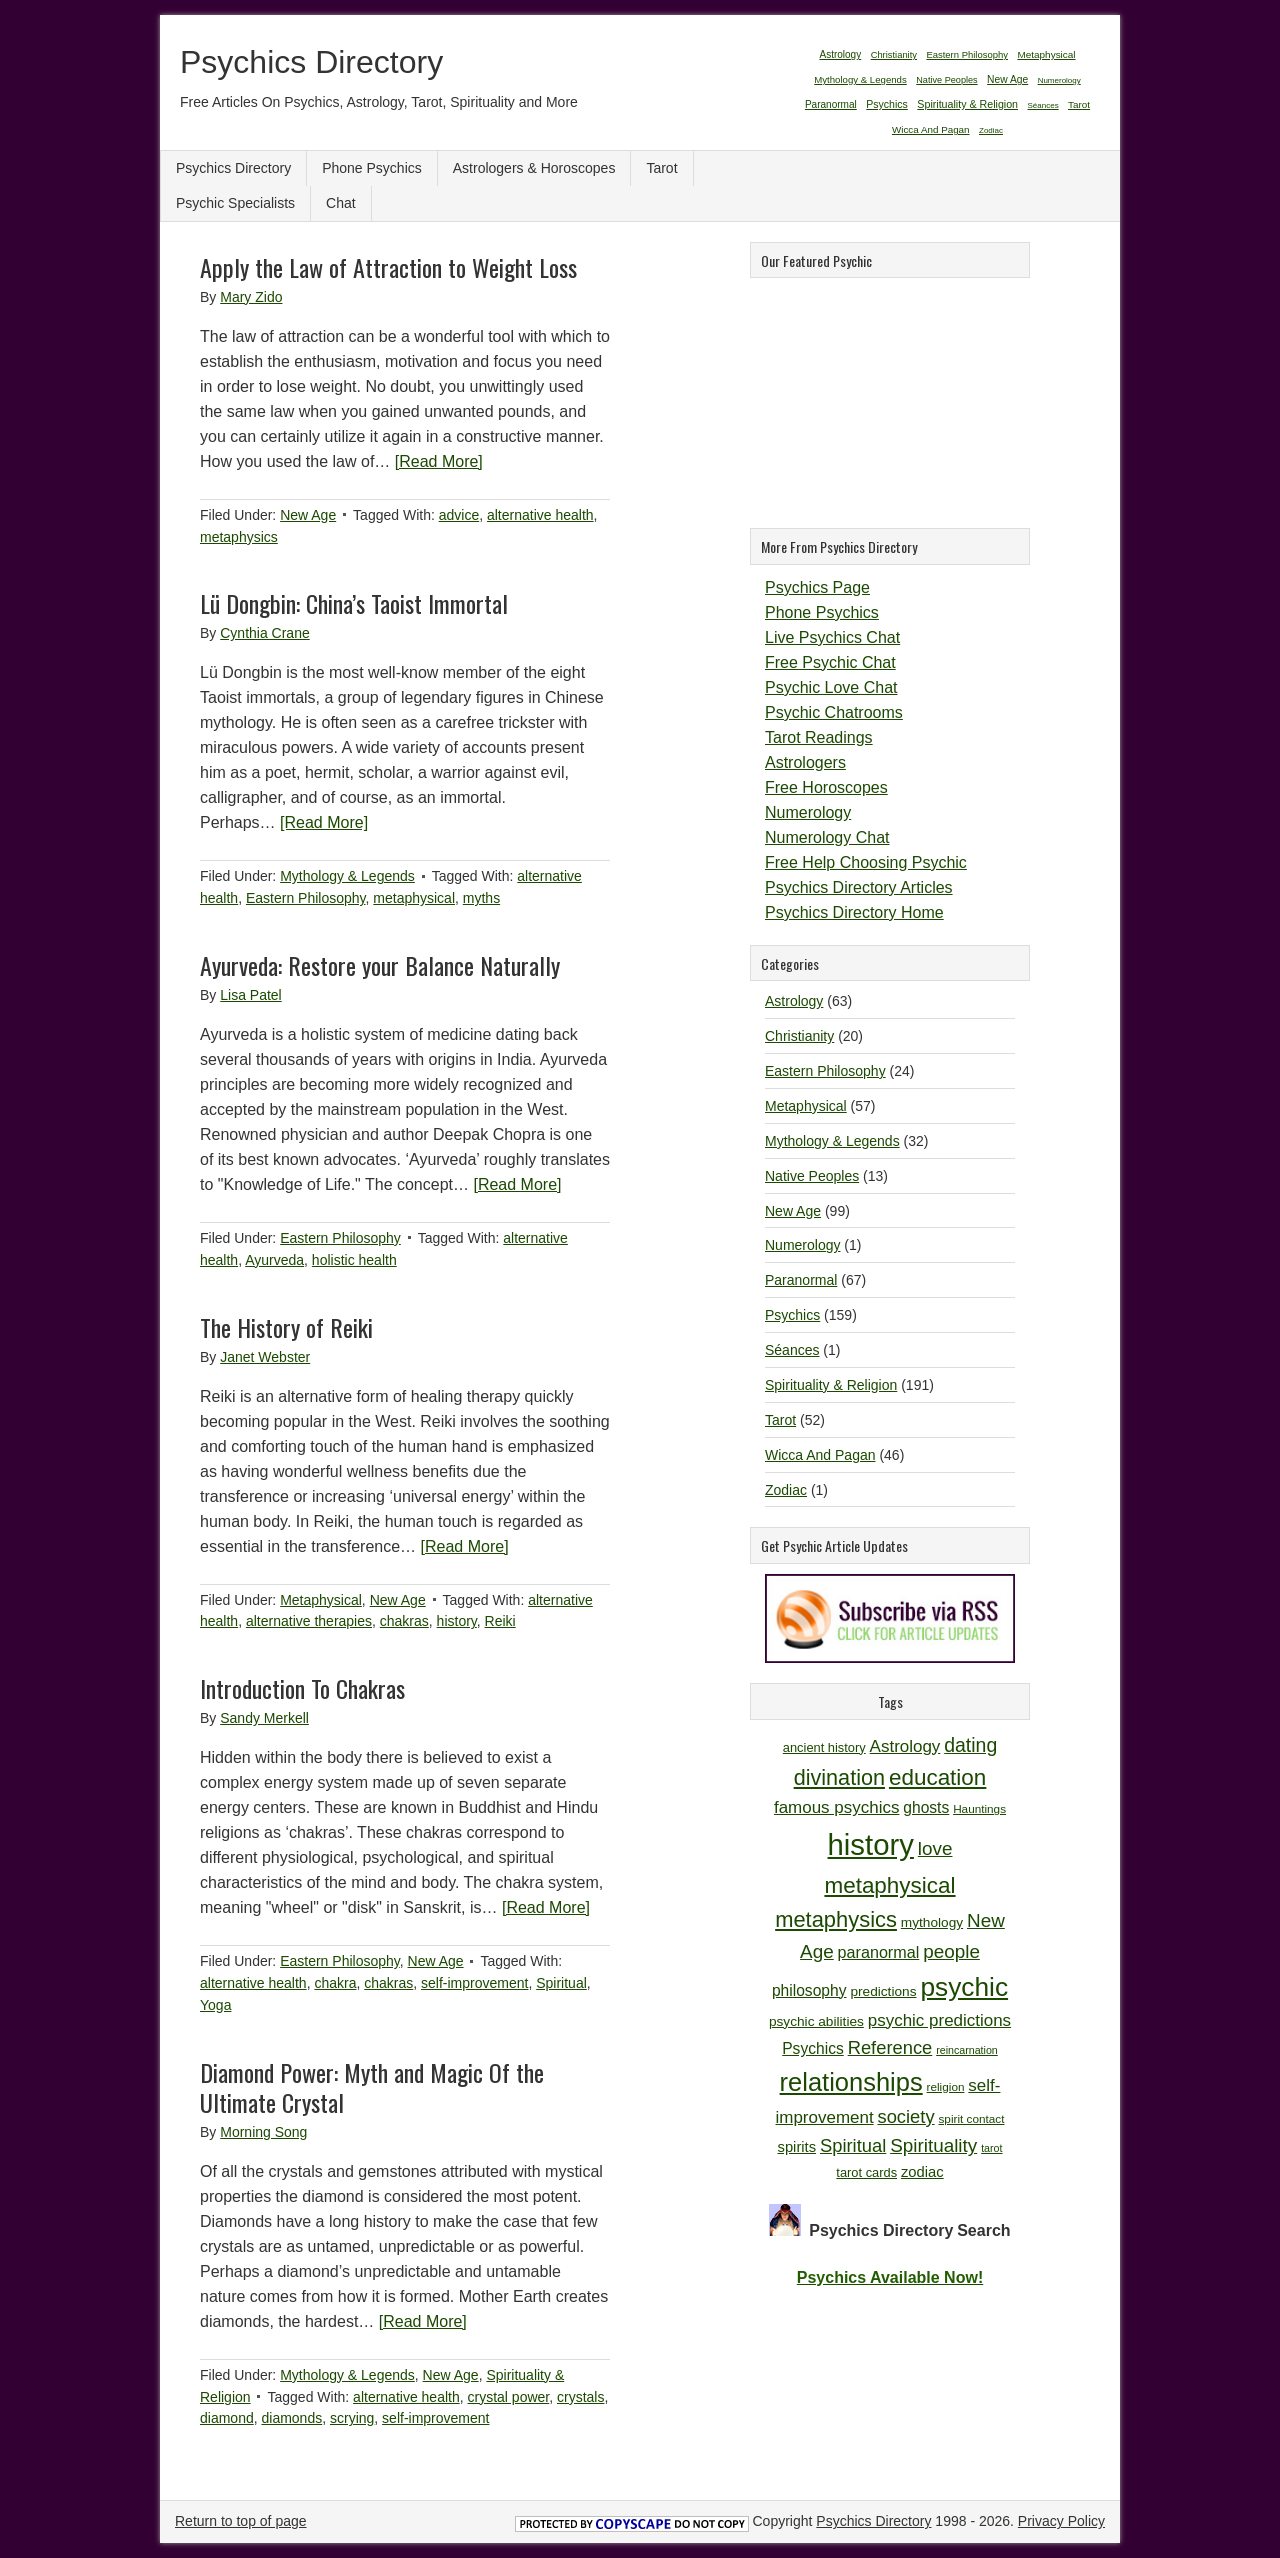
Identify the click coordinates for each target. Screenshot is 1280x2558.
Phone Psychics (372, 168)
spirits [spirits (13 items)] (797, 2147)
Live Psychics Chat (832, 637)
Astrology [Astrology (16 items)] (905, 1746)
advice (459, 515)
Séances (792, 1350)
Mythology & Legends (347, 876)
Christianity (799, 1036)
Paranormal (801, 1280)
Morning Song (263, 2132)
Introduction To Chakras (302, 1688)
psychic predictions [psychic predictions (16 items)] (939, 2020)
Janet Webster (265, 1357)
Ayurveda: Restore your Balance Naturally (380, 965)
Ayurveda (274, 1260)
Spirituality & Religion (831, 1385)
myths (481, 898)
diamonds (291, 2418)
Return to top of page (241, 2521)
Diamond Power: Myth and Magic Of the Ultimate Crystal (372, 2087)
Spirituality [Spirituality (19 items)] (933, 2145)
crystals (580, 2397)
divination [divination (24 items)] (839, 1777)
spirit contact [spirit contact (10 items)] (971, 2118)
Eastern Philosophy (306, 898)
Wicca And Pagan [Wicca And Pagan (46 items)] (931, 129)
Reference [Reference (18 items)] (890, 2047)
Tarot (661, 168)
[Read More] (439, 461)
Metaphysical (321, 1600)
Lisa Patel (250, 995)
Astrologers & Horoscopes (534, 168)
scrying (352, 2418)
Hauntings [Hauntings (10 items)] (979, 1808)
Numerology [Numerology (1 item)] (1059, 80)
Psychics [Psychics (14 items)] (813, 2048)
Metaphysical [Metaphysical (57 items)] (1046, 54)
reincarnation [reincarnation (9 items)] (967, 2050)
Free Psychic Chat (830, 662)
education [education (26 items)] (937, 1777)
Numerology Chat (827, 837)
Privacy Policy (1061, 2521)
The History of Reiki (286, 1327)
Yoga (215, 2005)
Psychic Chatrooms (834, 712)
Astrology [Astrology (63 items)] (840, 54)
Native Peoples (812, 1176)
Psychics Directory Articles (859, 887)
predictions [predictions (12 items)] (883, 1991)
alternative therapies (309, 1621)
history (457, 1621)
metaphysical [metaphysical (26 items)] (889, 1885)
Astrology (794, 1001)
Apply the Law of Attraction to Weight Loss (388, 267)
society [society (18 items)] (906, 2116)
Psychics (792, 1315)
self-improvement (474, 1983)
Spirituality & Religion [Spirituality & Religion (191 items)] (967, 104)
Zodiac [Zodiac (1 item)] (991, 130)
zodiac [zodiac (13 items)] (922, 2172)
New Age (308, 515)
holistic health (354, 1260)
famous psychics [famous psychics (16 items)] (836, 1807)
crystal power (509, 2397)
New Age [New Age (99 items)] (1007, 79)
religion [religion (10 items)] (946, 2086)
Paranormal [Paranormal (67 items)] (831, 104)
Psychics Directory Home (854, 912)
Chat (341, 203)
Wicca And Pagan (820, 1455)
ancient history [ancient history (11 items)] (824, 1747)
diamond (227, 2418)
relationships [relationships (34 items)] (851, 2082)
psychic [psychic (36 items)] (964, 1987)
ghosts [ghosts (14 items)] (926, 1807)
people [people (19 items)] (951, 1951)
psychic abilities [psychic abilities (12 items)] (816, 2021)
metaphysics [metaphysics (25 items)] (836, 1919)
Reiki (500, 1621)
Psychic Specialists (235, 203)
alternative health (540, 515)
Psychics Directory (311, 62)
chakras (404, 1621)
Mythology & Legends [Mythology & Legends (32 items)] (860, 79)
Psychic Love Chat (831, 687)
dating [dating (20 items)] (970, 1745)
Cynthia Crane (265, 633)
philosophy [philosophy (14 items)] (809, 1990)
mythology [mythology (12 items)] (932, 1922)
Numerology (808, 812)
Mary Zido (251, 297)
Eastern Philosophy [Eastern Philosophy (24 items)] (967, 54)
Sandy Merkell (264, 1718)
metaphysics (239, 537)
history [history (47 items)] (871, 1844)
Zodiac (786, 1490)
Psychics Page (817, 587)
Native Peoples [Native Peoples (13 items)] (946, 80)
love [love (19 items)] (935, 1848)
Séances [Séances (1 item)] (1043, 105)
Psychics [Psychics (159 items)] (887, 104)
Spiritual (561, 1983)
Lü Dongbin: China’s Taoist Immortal (354, 603)
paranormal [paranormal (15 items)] (879, 1952)
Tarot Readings (819, 737)
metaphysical (414, 898)
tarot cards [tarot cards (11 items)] (866, 2172)
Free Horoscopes (826, 787)
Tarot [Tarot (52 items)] (1079, 104)
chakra (335, 1983)
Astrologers (805, 762)
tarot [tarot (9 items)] (991, 2148)
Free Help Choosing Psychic (866, 862)
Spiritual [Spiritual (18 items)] (853, 2145)
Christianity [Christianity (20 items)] (894, 55)
